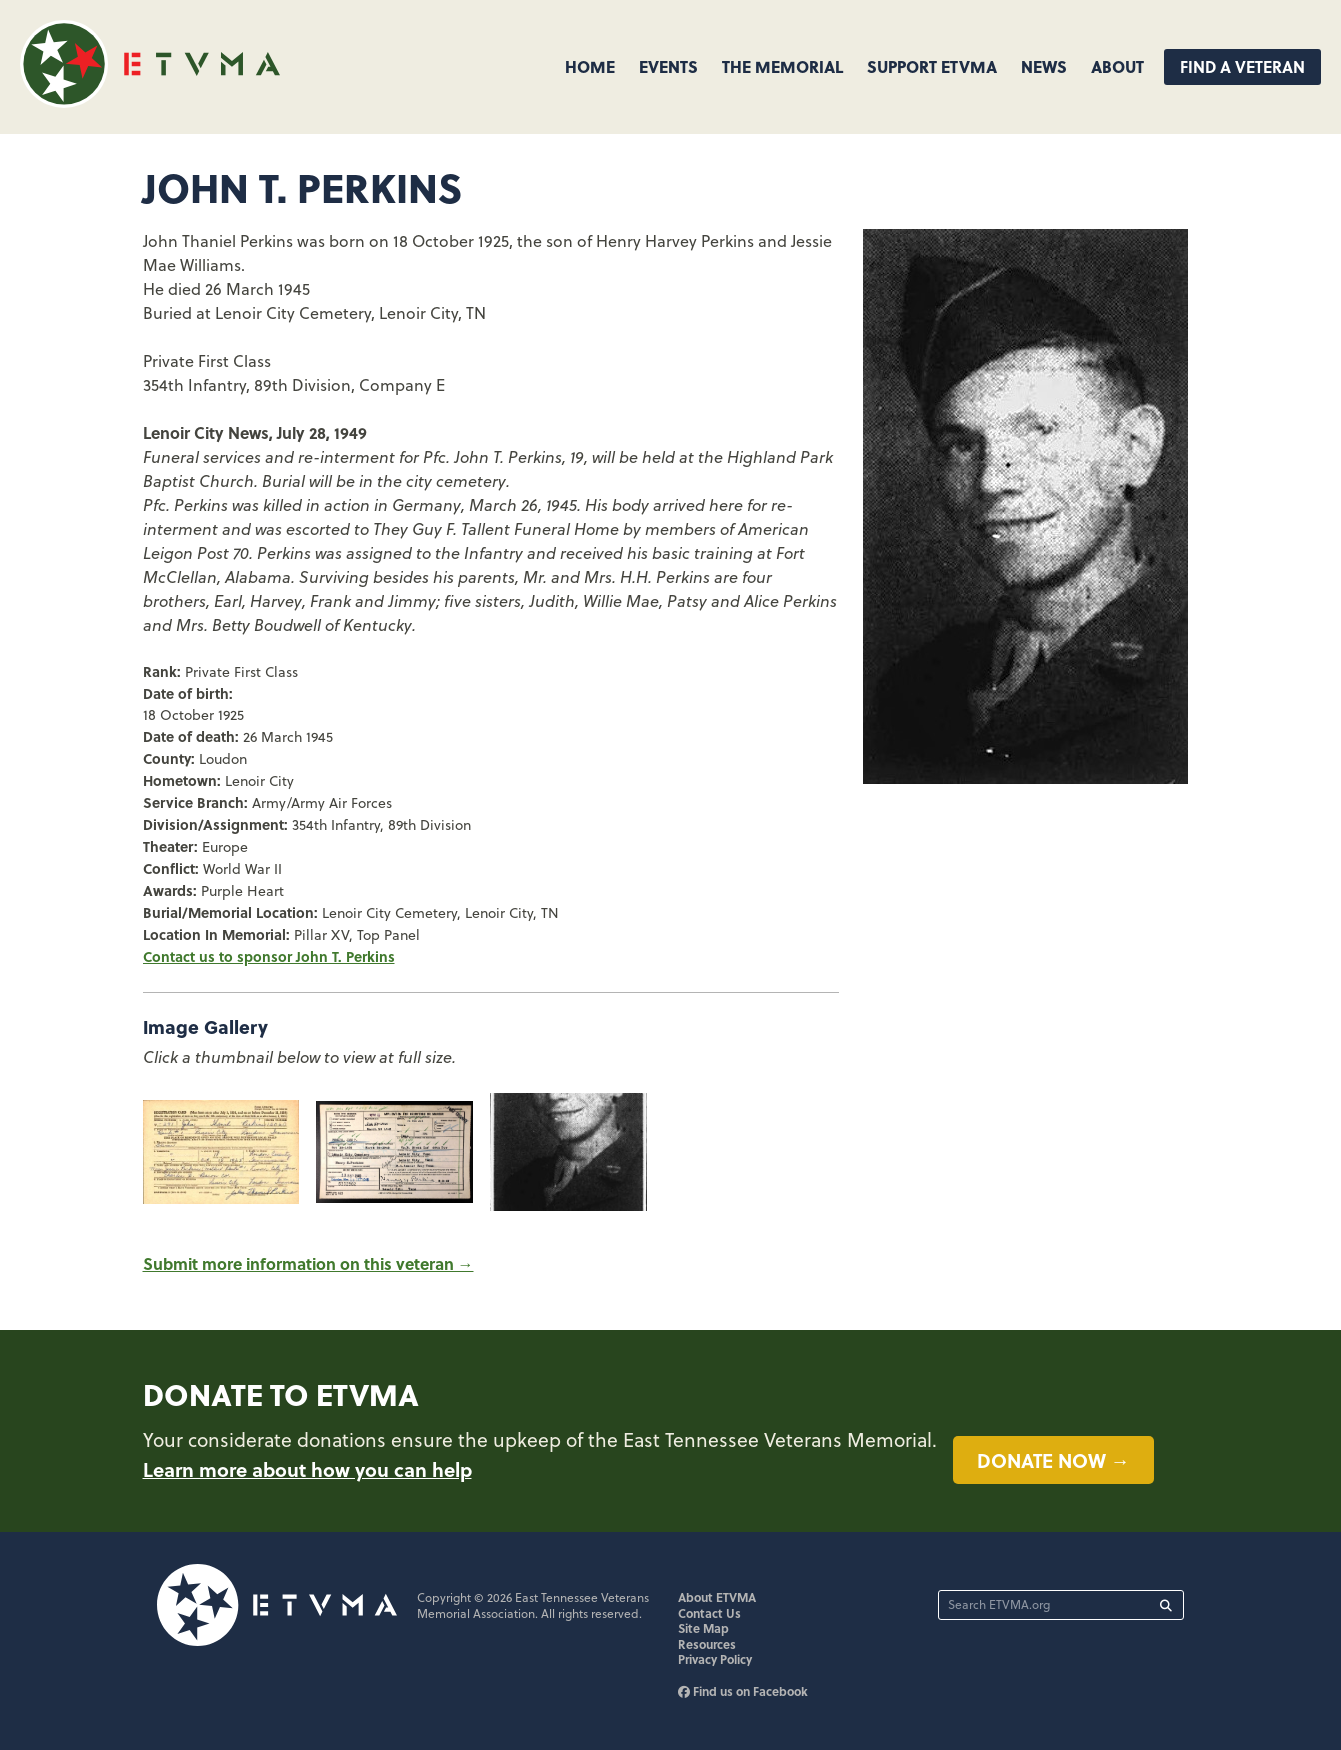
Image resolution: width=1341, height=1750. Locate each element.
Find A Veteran (1242, 66)
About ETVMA (717, 1597)
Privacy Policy (715, 1659)
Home (590, 66)
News (1044, 66)
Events (668, 66)
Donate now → (1053, 1460)
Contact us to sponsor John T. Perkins (269, 956)
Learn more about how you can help (307, 1469)
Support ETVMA (932, 66)
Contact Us (709, 1613)
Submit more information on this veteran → (308, 1263)
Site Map (703, 1628)
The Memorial (782, 66)
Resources (707, 1644)
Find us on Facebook (743, 1691)
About (1117, 66)
